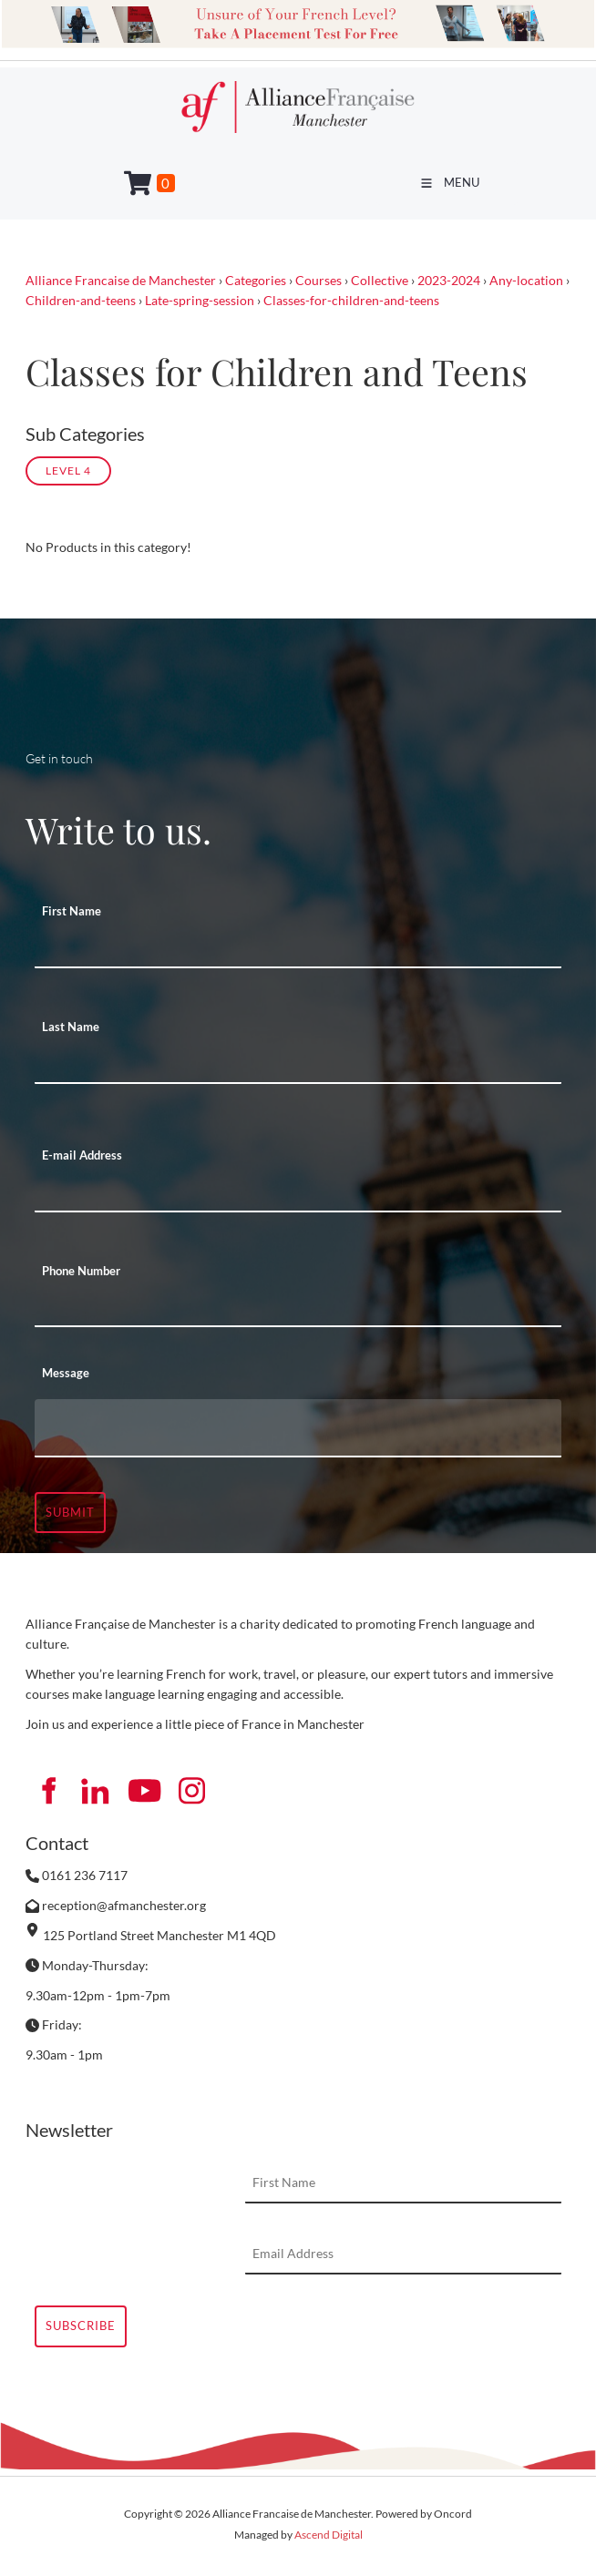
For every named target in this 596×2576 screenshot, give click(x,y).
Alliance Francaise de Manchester (121, 280)
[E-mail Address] (298, 1192)
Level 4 (68, 470)
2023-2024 (448, 280)
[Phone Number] (298, 1307)
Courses (318, 280)
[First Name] (298, 948)
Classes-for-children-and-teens (351, 300)
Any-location (526, 280)
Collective (379, 280)
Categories (255, 280)
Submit (70, 1512)
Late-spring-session (199, 300)
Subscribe (81, 2325)
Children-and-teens (81, 300)
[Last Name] (298, 1064)
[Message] (298, 1428)
